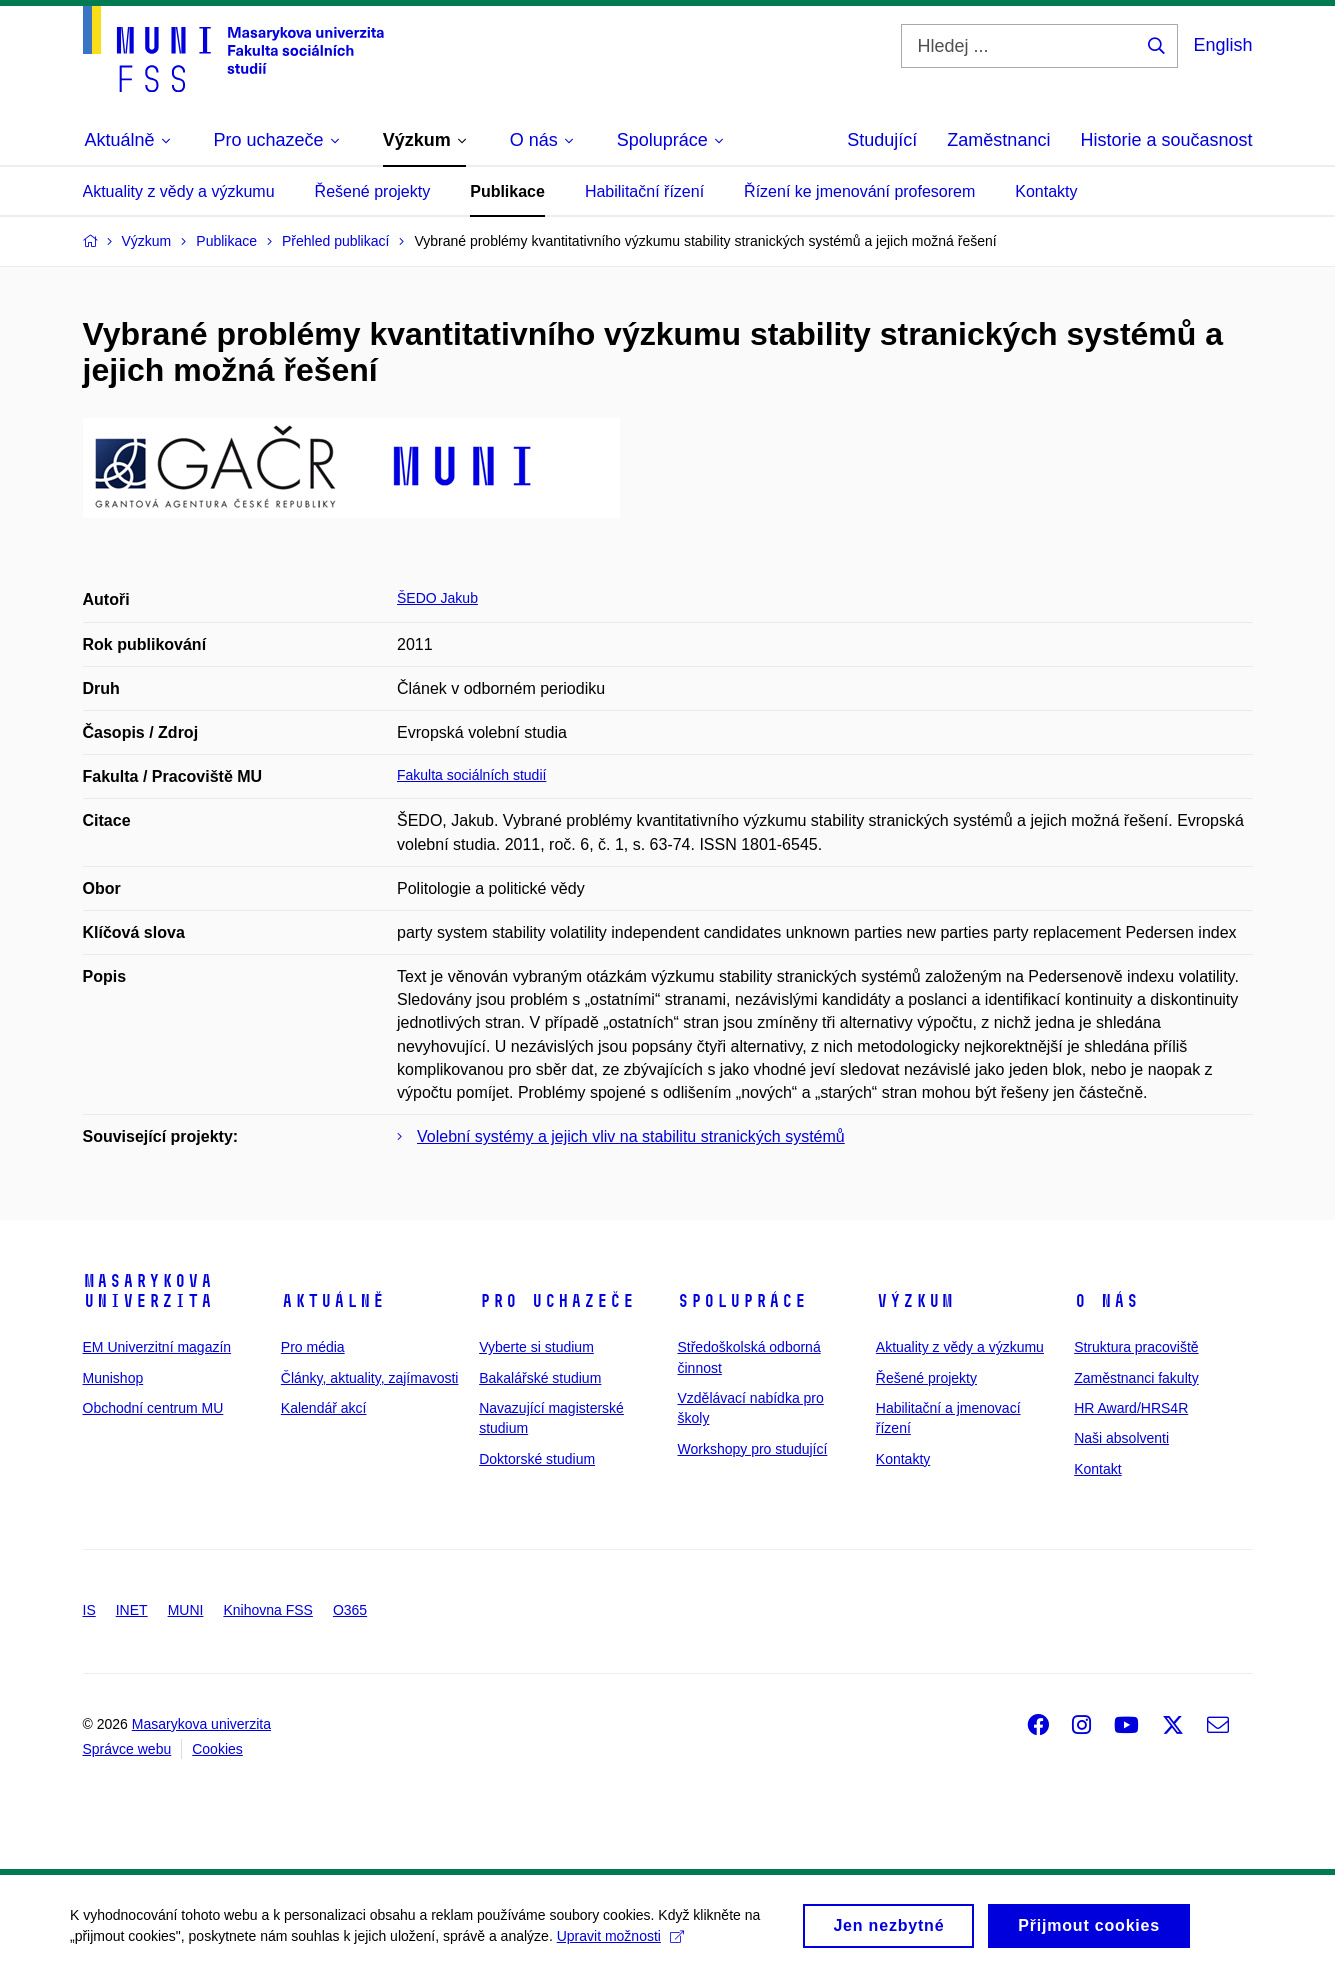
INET (132, 1610)
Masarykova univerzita (148, 1291)
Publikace (507, 191)
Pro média (313, 1347)
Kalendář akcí (324, 1408)
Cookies (217, 1749)
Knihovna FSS (268, 1610)
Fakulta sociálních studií (471, 775)
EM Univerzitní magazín (157, 1347)
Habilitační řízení (644, 191)
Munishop (113, 1378)
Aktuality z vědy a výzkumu (179, 191)
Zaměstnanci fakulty (1136, 1378)
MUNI (186, 1610)
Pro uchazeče (557, 1301)
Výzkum (915, 1301)
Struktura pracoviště (1136, 1347)
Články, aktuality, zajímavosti (370, 1378)
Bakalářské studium (540, 1378)
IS (89, 1610)
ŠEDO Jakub (437, 598)
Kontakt (1097, 1469)
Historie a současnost (1166, 140)
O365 (350, 1610)
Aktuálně (333, 1301)
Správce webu (127, 1749)
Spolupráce (742, 1301)
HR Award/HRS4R (1131, 1408)
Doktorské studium (537, 1459)
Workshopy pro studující (752, 1449)
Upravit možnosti (620, 1942)
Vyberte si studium (536, 1347)
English (1222, 45)
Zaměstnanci (998, 140)
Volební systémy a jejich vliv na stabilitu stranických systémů (631, 1136)
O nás (1106, 1301)
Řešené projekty (373, 191)
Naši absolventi (1121, 1438)
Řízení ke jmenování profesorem (859, 191)
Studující (882, 140)
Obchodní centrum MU (153, 1408)
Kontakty (1046, 191)
